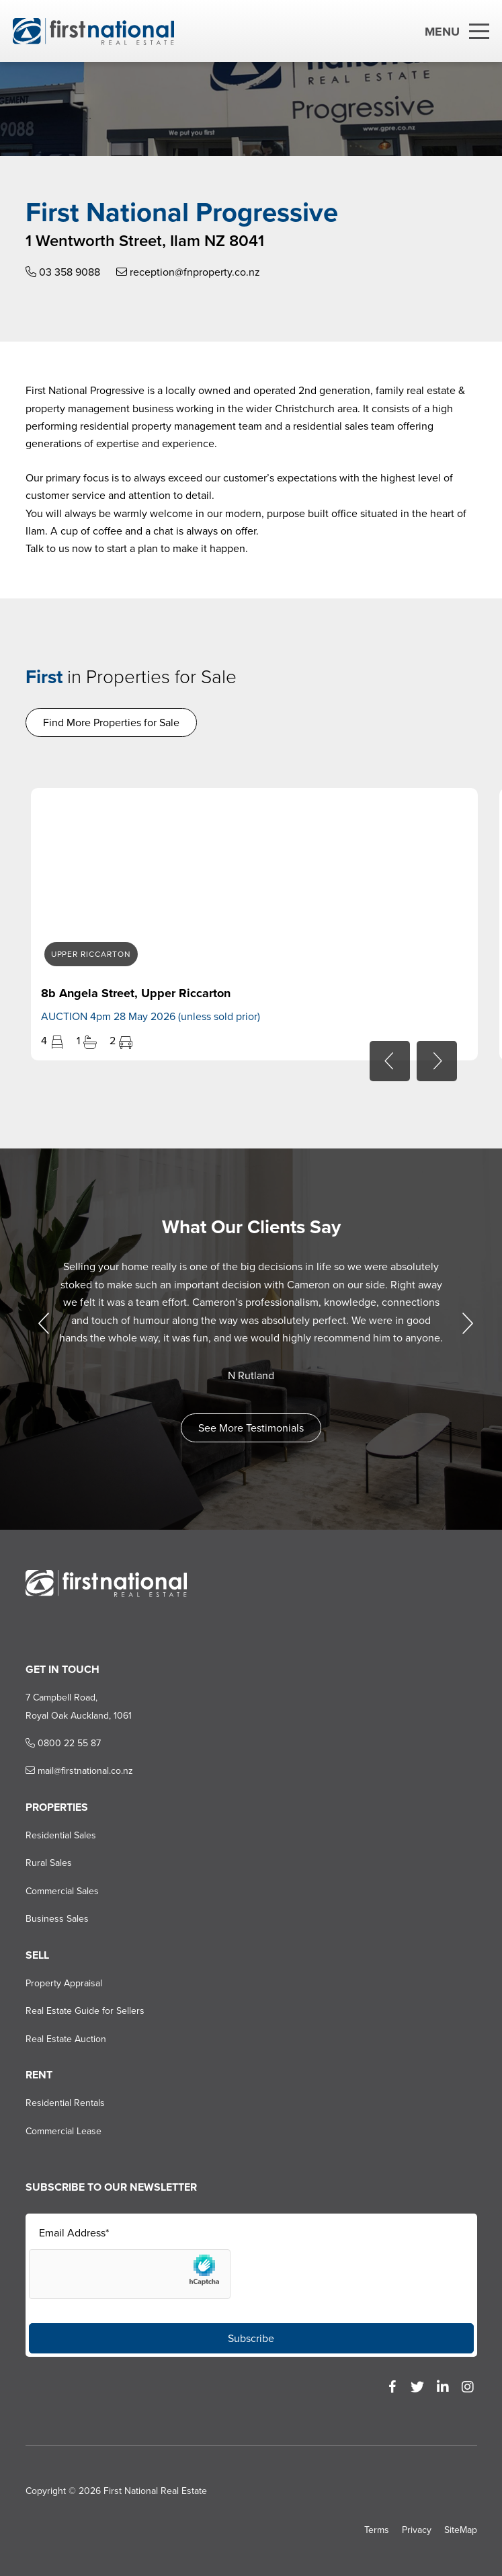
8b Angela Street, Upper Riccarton (135, 993)
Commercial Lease (63, 2131)
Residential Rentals (64, 2103)
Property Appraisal (63, 1983)
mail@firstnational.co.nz (78, 1771)
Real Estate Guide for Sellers (84, 2011)
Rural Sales (48, 1863)
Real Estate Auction (65, 2039)
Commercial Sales (61, 1891)
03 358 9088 (62, 272)
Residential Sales (60, 1835)
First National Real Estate (154, 2491)
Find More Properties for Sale (110, 722)
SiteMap (460, 2530)
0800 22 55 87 (62, 1743)
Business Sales (56, 1919)
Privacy (416, 2530)
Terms (376, 2530)
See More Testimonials (251, 1428)
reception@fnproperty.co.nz (187, 272)
